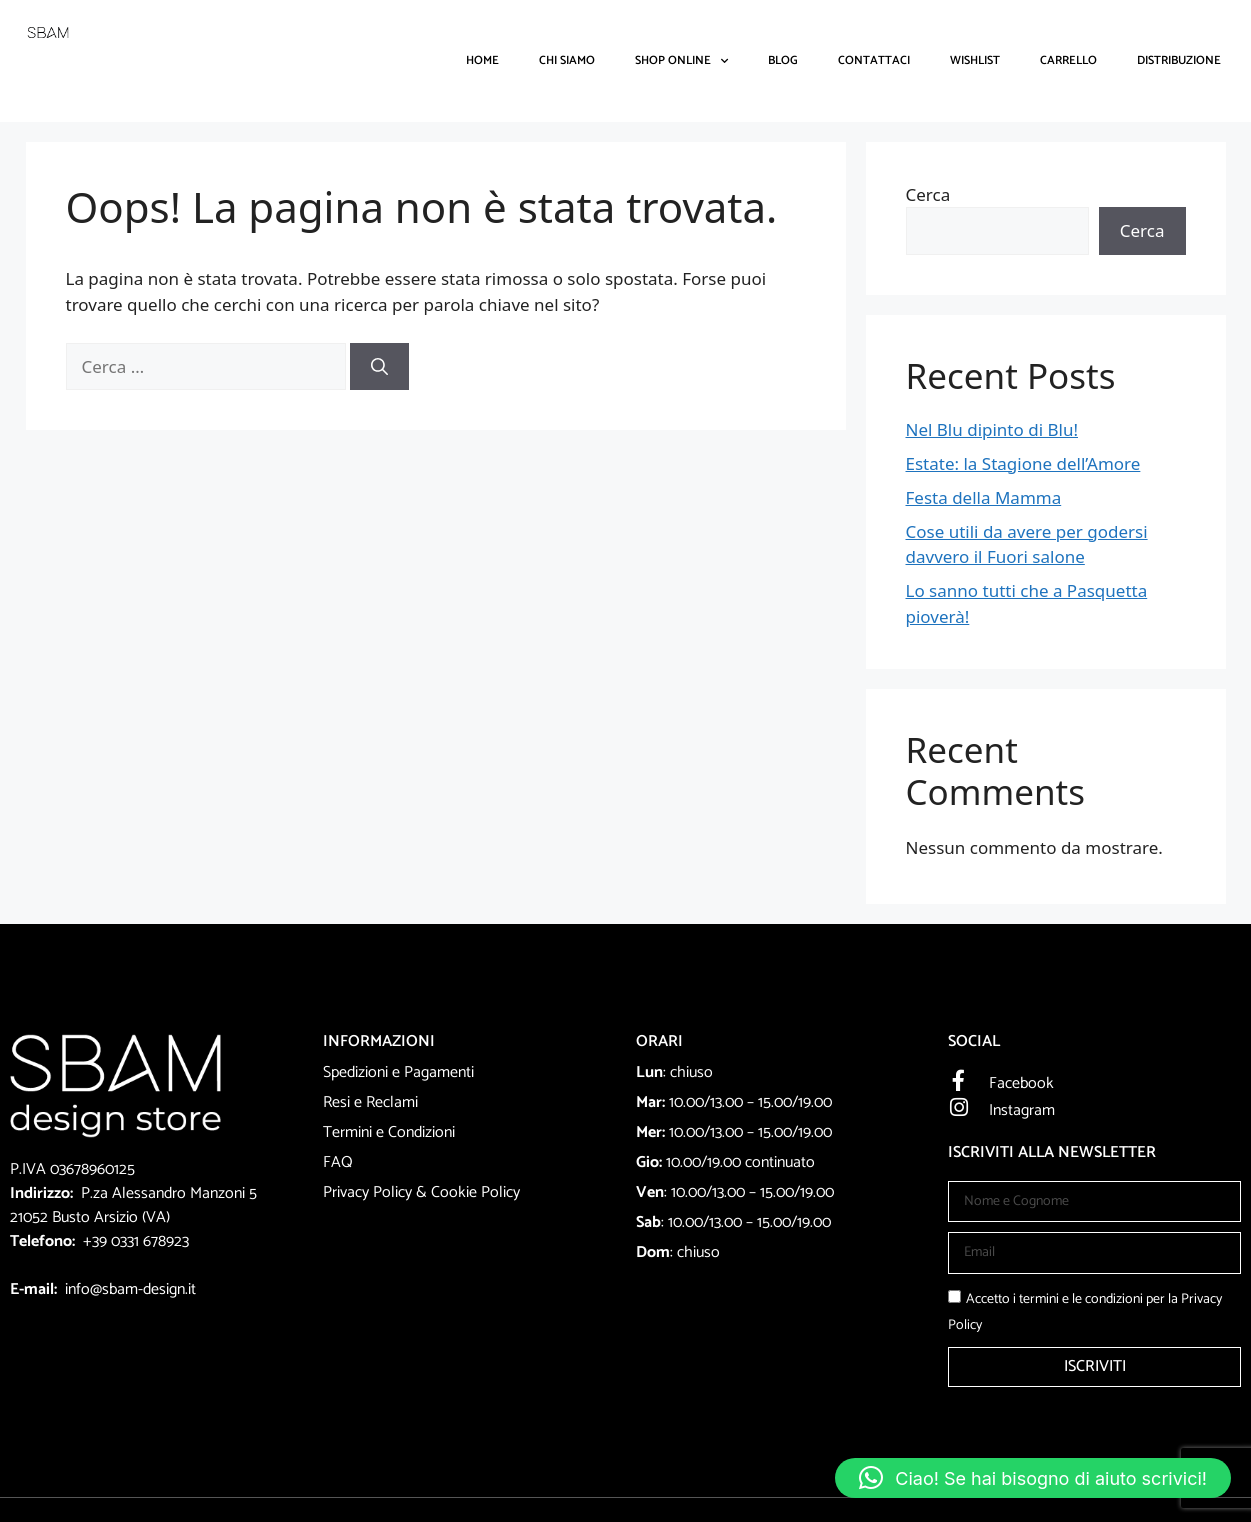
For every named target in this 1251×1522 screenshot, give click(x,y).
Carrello (1068, 60)
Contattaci (874, 60)
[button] (1033, 1478)
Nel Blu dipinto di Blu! (992, 429)
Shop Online (681, 61)
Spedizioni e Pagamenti (398, 1072)
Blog (783, 60)
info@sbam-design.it (130, 1289)
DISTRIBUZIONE (1179, 60)
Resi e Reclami (370, 1102)
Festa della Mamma (984, 497)
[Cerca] (379, 367)
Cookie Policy (475, 1192)
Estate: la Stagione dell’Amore (1023, 463)
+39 (97, 1241)
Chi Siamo (567, 60)
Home (482, 60)
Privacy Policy (367, 1192)
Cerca (928, 194)
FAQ (338, 1162)
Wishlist (975, 60)
